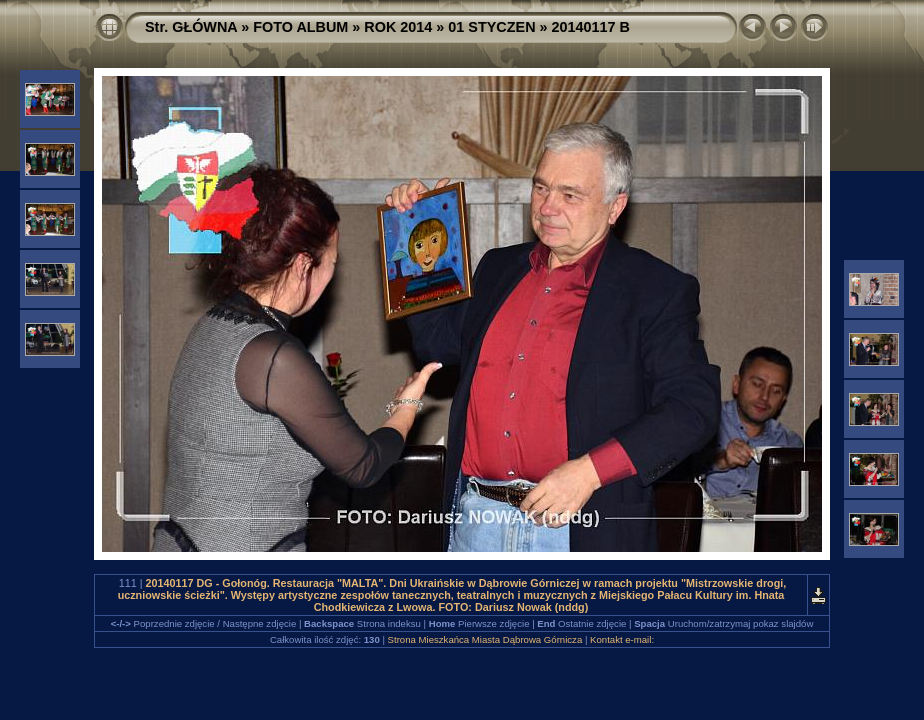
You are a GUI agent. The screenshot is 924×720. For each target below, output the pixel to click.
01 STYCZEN (491, 27)
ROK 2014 (398, 27)
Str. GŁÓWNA (191, 27)
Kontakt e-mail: (622, 639)
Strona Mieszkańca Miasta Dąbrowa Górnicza (485, 639)
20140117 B (591, 27)
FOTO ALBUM (300, 27)
